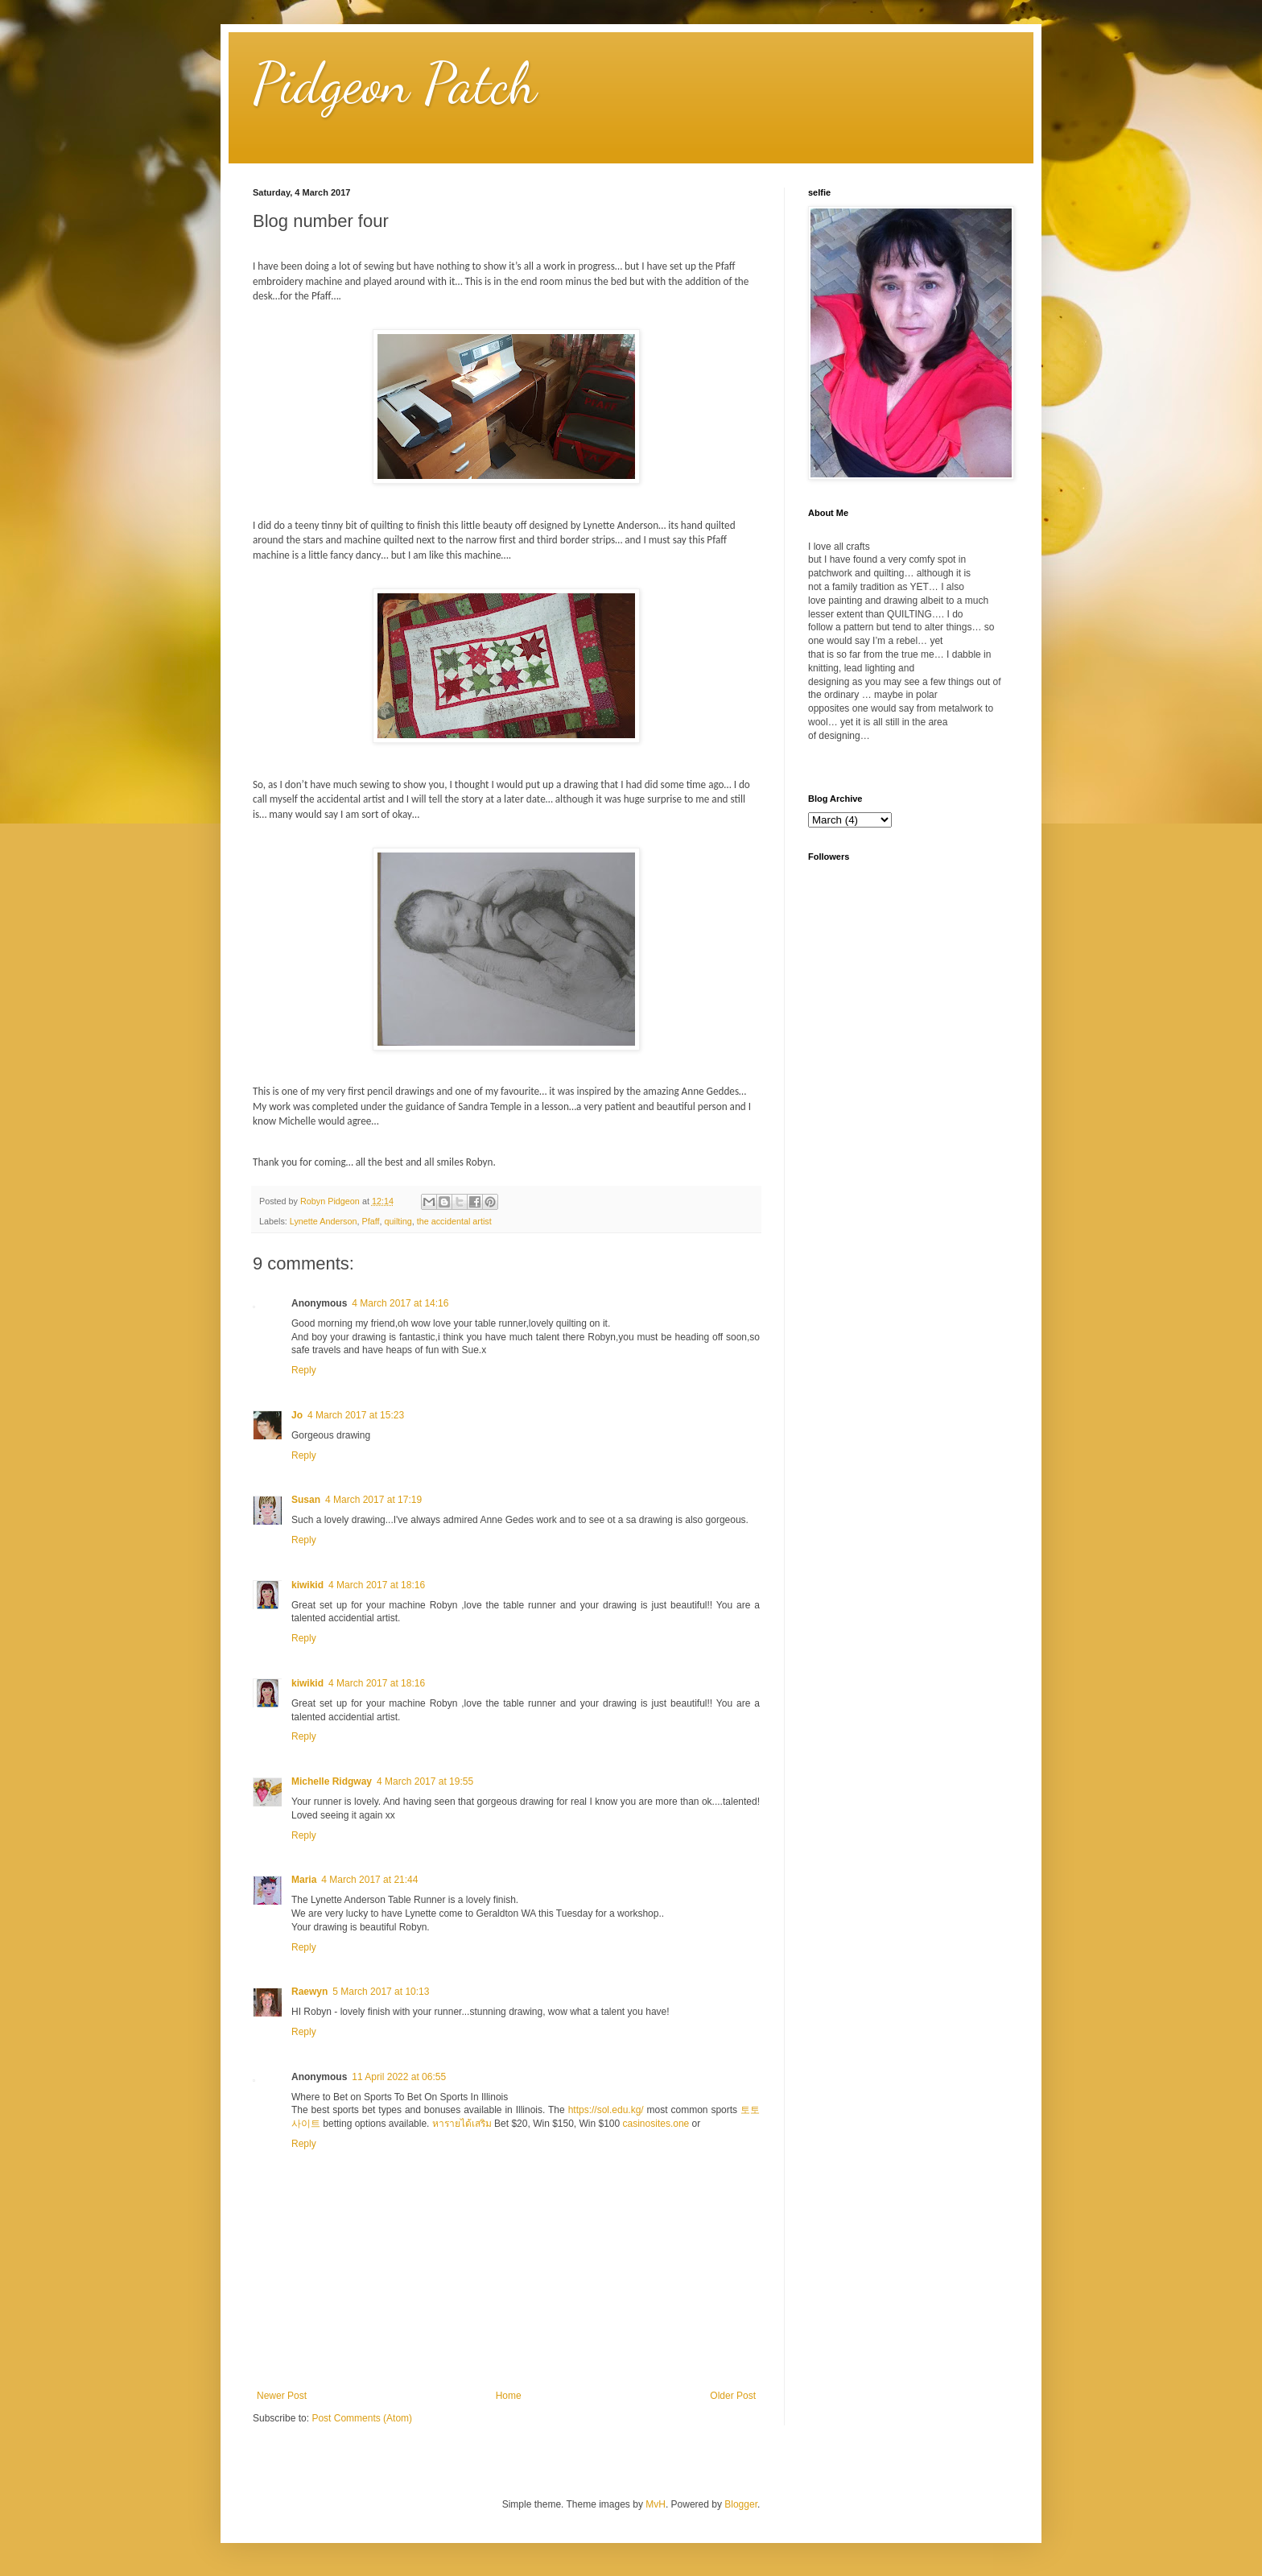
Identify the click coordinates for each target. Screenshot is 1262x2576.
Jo (297, 1415)
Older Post (733, 2395)
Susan (305, 1499)
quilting (397, 1221)
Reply (303, 1370)
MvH (655, 2504)
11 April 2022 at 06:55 (399, 2077)
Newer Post (282, 2395)
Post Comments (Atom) (361, 2418)
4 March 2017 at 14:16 (400, 1303)
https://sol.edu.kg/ (606, 2110)
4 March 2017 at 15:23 (355, 1415)
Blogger (740, 2504)
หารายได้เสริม (462, 2123)
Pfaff (370, 1221)
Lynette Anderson (323, 1221)
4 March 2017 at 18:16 (376, 1585)
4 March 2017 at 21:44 (369, 1879)
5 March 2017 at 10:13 (380, 1991)
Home (509, 2395)
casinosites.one (656, 2123)
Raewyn (309, 1991)
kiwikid (307, 1585)
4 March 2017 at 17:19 (373, 1499)
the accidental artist (454, 1221)
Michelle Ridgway (331, 1781)
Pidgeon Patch (395, 84)
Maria (303, 1879)
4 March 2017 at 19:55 (425, 1781)
